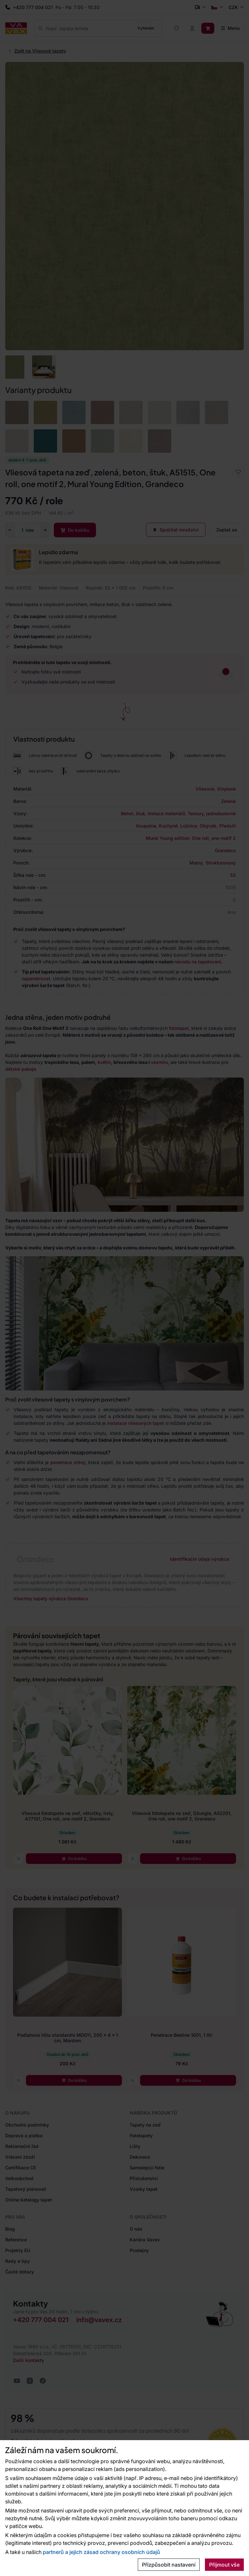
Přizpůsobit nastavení (169, 2564)
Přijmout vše (224, 2564)
